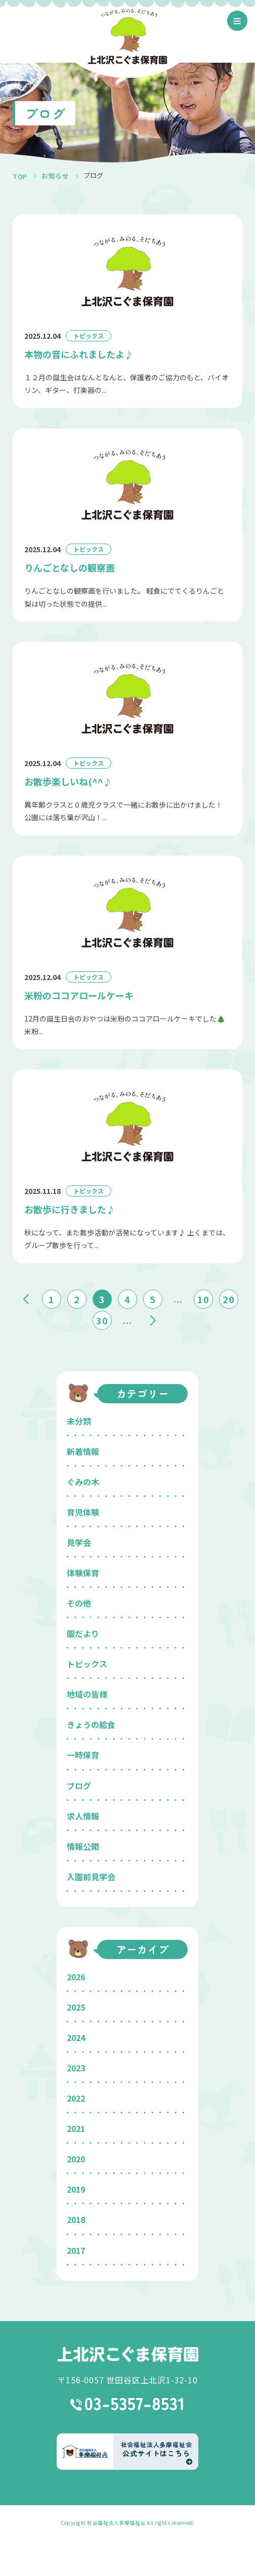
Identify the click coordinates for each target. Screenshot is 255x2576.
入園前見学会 (91, 1877)
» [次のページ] (152, 1320)
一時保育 (83, 1755)
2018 (76, 2219)
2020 (76, 2159)
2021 (76, 2128)
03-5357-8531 (127, 2404)
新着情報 (83, 1451)
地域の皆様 (87, 1694)
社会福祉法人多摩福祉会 (116, 2522)
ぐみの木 (83, 1482)
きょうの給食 (91, 1724)
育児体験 (83, 1512)
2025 (76, 2007)
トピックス (87, 1664)
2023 (76, 2068)
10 (203, 1299)
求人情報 (83, 1816)
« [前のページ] (26, 1299)
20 (229, 1299)
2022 (76, 2098)
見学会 (79, 1542)
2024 (76, 2037)
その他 (79, 1603)
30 (102, 1320)
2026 (76, 1977)
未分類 (79, 1421)
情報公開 (83, 1846)
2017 (76, 2250)
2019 (76, 2189)
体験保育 (83, 1573)
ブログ (79, 1786)
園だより (83, 1633)
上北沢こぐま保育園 (127, 2354)
